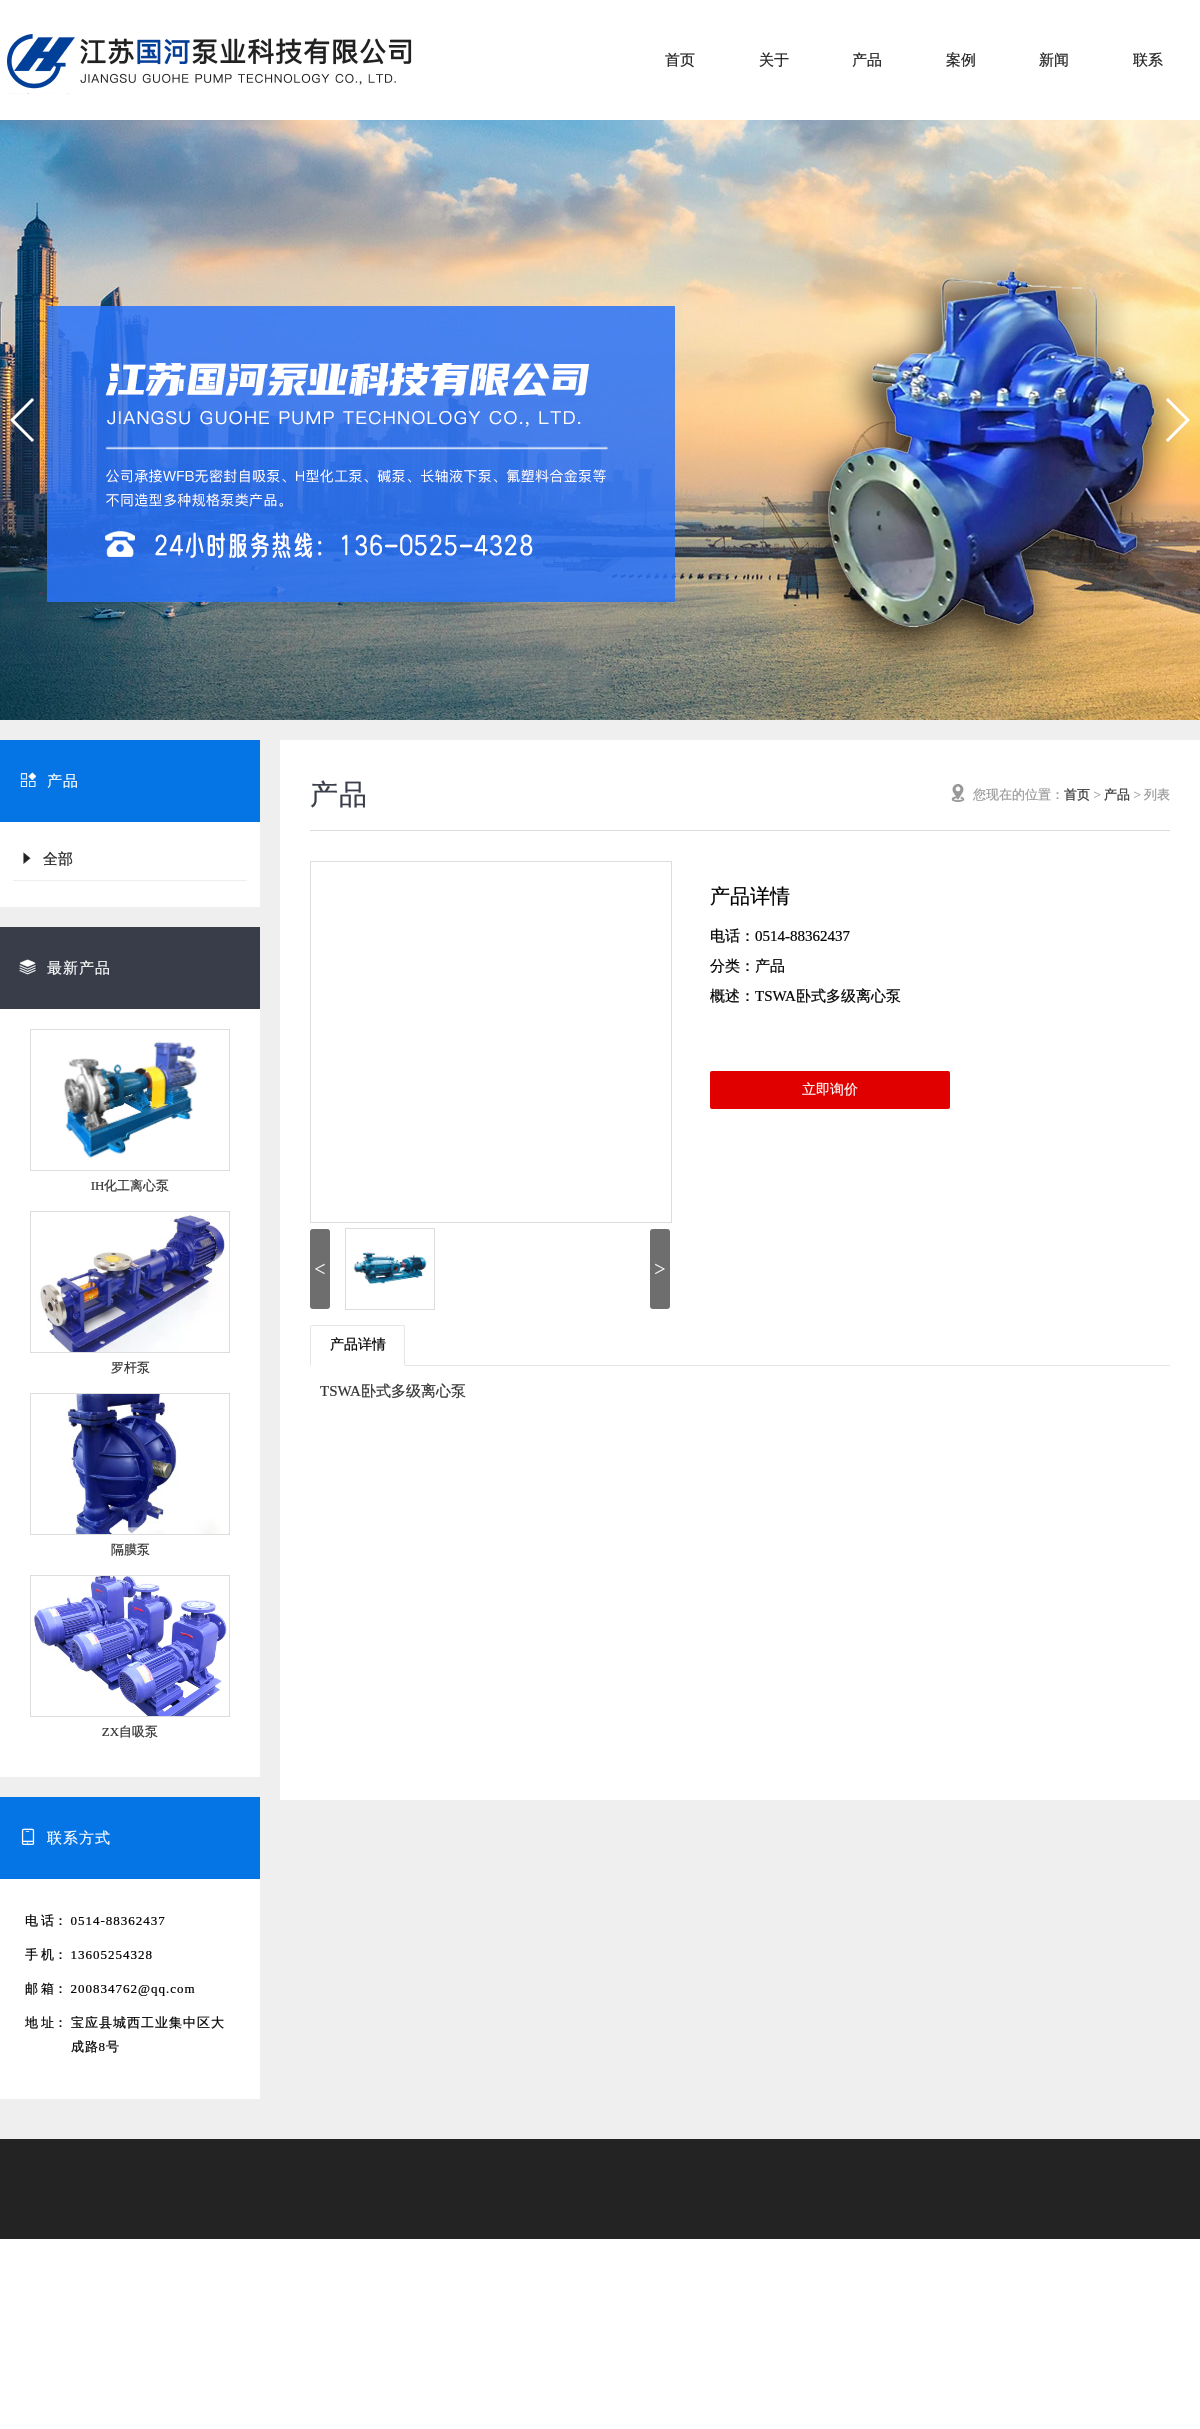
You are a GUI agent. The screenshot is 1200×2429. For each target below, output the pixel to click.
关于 (774, 60)
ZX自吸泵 (130, 1731)
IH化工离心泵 (130, 1185)
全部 (46, 858)
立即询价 (830, 1089)
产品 (867, 60)
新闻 (1054, 60)
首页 (680, 60)
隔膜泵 (130, 1549)
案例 (961, 60)
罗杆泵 (130, 1367)
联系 (1148, 60)
